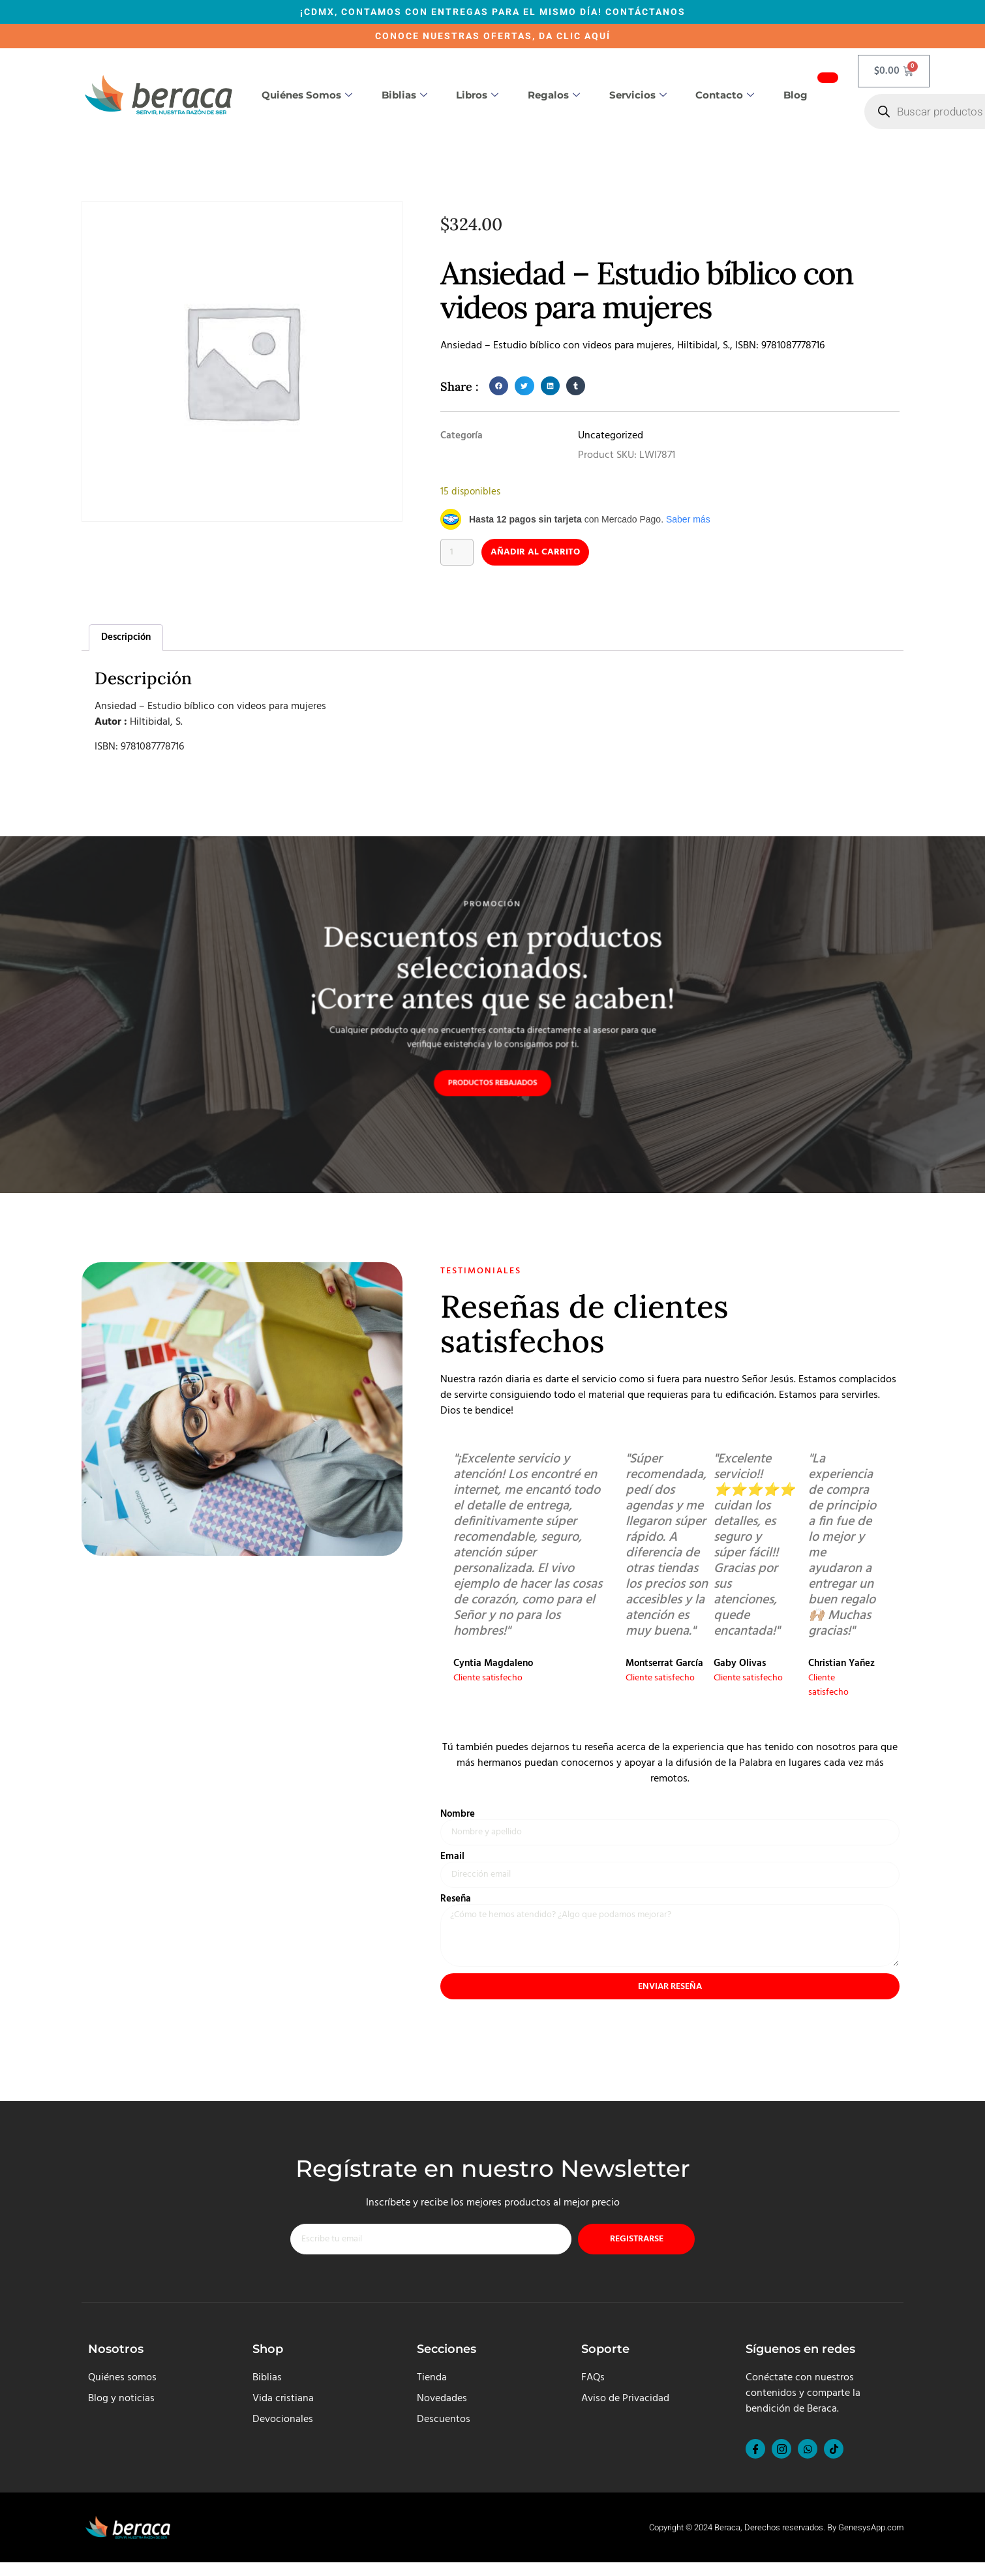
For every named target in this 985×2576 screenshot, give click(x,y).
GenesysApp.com (870, 2541)
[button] (498, 385)
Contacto (724, 95)
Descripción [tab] (126, 639)
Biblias (404, 95)
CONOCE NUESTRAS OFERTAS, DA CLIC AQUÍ (493, 36)
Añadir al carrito (546, 553)
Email (452, 1861)
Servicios (638, 95)
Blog (795, 95)
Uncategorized (610, 435)
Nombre (457, 1818)
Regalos (554, 95)
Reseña (455, 1905)
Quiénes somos (307, 95)
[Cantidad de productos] (459, 553)
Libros (477, 95)
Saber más (688, 519)
